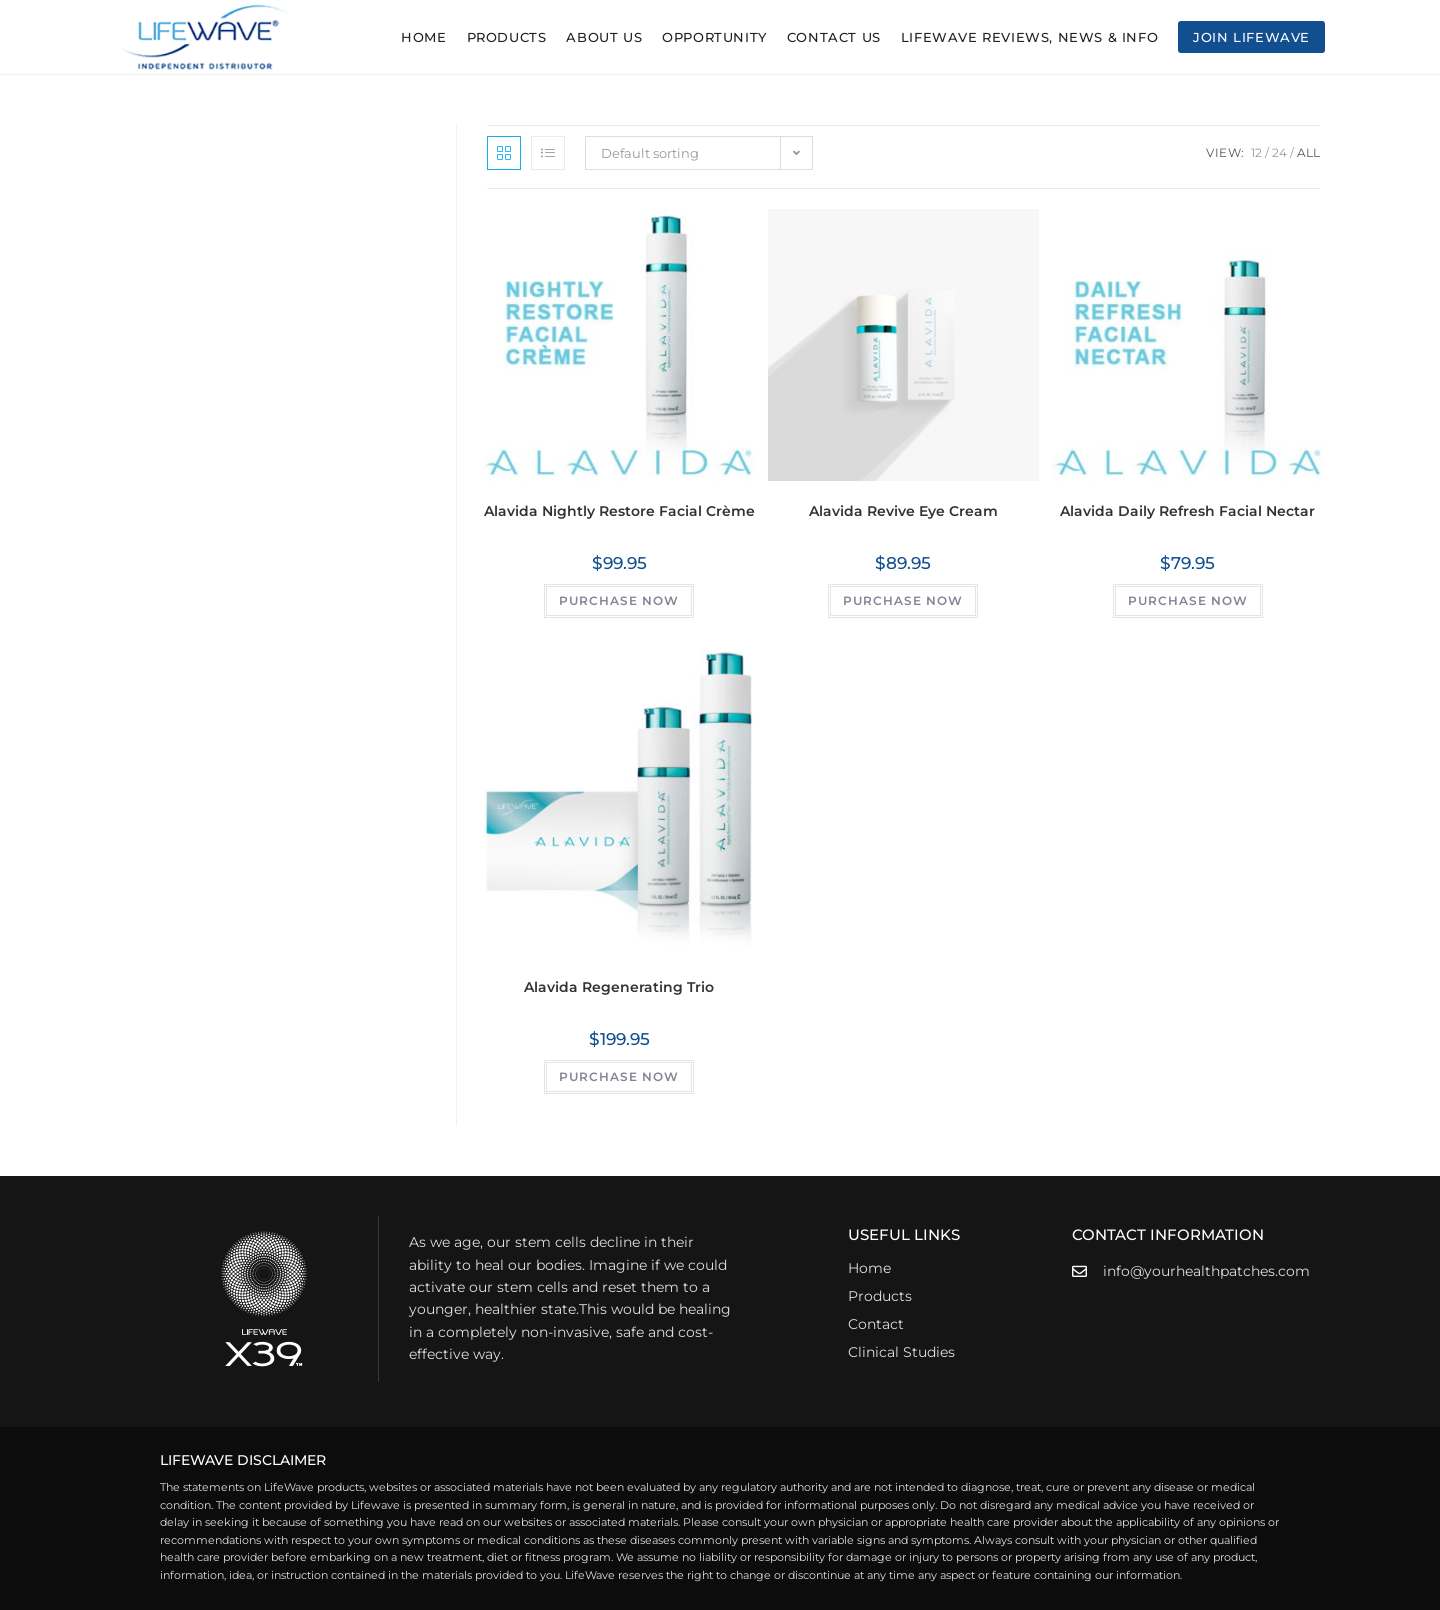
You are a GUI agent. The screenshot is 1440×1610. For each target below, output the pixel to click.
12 (1256, 152)
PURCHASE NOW (619, 600)
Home (869, 1268)
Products (880, 1296)
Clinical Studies (901, 1352)
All (1308, 152)
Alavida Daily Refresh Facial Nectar (1187, 511)
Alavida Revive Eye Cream (903, 511)
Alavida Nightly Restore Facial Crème (619, 511)
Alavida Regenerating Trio (619, 987)
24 (1279, 152)
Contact (876, 1324)
